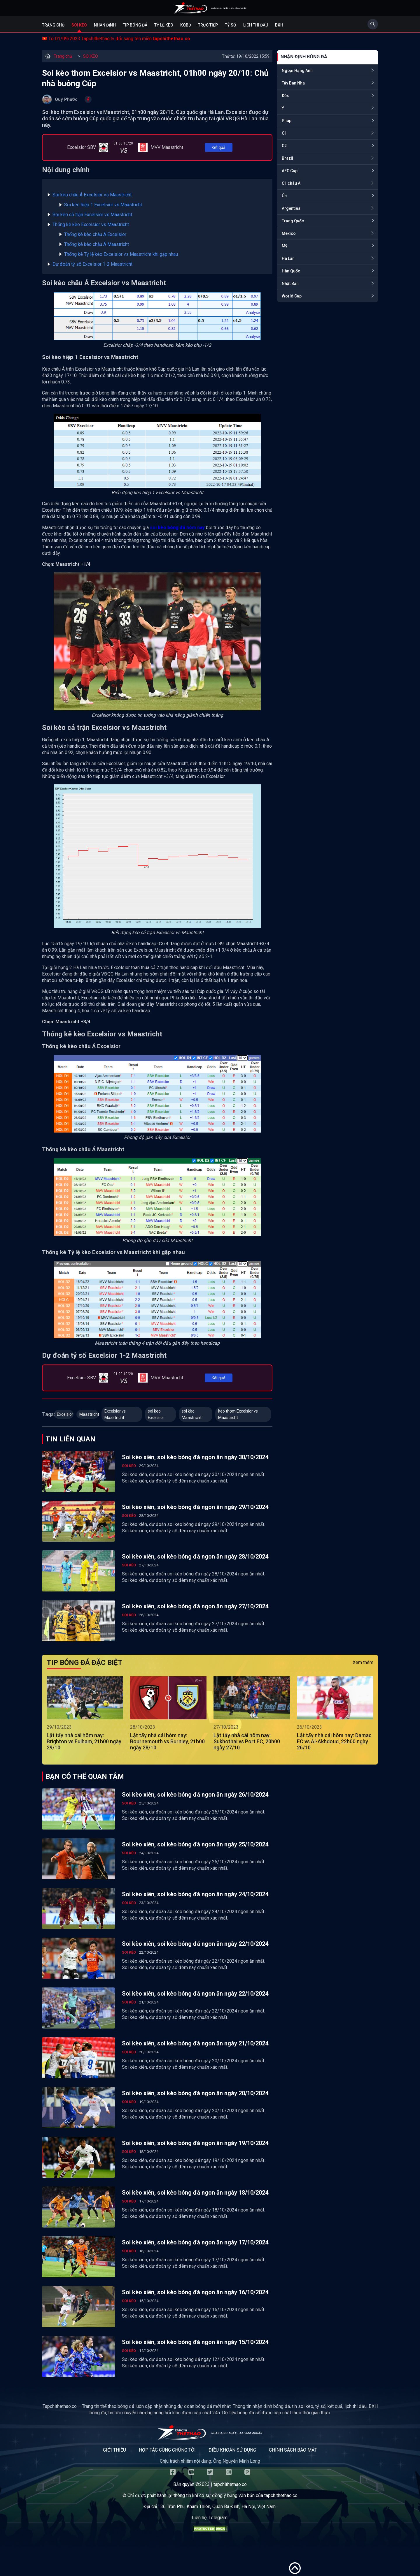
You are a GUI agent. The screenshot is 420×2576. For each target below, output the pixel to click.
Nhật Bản (290, 283)
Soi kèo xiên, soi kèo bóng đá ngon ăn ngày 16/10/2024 (195, 2292)
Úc (284, 195)
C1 (284, 133)
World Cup (292, 296)
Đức (285, 95)
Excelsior (65, 1414)
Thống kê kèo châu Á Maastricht (96, 244)
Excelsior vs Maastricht (115, 1414)
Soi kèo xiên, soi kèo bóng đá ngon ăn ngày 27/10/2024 (195, 1606)
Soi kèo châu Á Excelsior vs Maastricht (92, 195)
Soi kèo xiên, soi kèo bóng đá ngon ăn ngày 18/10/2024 (195, 2192)
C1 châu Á (291, 183)
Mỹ (284, 246)
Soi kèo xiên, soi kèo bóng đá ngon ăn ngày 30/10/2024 (195, 1457)
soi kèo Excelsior (156, 1414)
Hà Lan (288, 258)
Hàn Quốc (291, 271)
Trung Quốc (293, 221)
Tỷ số (230, 25)
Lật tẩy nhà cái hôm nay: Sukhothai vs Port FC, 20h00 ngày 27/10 (247, 1741)
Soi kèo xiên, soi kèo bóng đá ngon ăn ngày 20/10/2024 (195, 2093)
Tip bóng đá (135, 25)
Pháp (286, 120)
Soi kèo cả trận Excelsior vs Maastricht (92, 214)
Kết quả (218, 147)
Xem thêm (363, 1662)
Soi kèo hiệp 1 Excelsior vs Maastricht (103, 204)
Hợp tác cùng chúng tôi (167, 2450)
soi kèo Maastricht (192, 1414)
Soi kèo (79, 25)
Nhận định (105, 25)
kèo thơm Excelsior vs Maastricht (238, 1414)
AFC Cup (290, 170)
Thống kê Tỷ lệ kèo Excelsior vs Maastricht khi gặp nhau (121, 254)
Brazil (287, 158)
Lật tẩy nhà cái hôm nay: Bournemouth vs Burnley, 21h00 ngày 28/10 (167, 1741)
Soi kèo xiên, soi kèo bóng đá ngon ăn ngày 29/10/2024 (195, 1506)
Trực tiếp (208, 25)
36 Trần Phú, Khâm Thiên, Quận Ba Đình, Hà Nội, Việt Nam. (218, 2506)
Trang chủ (53, 25)
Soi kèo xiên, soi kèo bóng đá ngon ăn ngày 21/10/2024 (195, 2043)
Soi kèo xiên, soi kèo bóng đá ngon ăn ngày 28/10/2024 (195, 1556)
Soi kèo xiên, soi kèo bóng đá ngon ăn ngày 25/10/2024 (195, 1844)
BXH (279, 25)
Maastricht (89, 1414)
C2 (284, 145)
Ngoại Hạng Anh (297, 70)
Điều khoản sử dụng (232, 2450)
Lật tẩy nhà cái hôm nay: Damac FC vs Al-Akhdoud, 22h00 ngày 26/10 (334, 1741)
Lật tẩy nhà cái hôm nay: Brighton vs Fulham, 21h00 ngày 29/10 (84, 1741)
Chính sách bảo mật (293, 2450)
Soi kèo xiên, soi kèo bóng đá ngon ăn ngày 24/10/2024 (195, 1894)
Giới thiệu (114, 2450)
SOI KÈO (90, 56)
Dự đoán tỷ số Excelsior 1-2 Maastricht (92, 264)
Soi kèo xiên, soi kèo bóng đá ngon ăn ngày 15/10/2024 (195, 2342)
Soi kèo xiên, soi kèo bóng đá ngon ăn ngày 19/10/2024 (195, 2143)
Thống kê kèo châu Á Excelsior (95, 234)
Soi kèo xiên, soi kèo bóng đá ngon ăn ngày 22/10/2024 (195, 1943)
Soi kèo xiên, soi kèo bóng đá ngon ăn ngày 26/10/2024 (195, 1794)
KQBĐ (185, 25)
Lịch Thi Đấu (255, 25)
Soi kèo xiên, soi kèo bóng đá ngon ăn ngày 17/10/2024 (195, 2242)
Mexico (289, 233)
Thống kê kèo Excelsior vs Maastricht (90, 224)
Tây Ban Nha (293, 83)
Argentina (291, 208)
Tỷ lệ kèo (163, 25)
